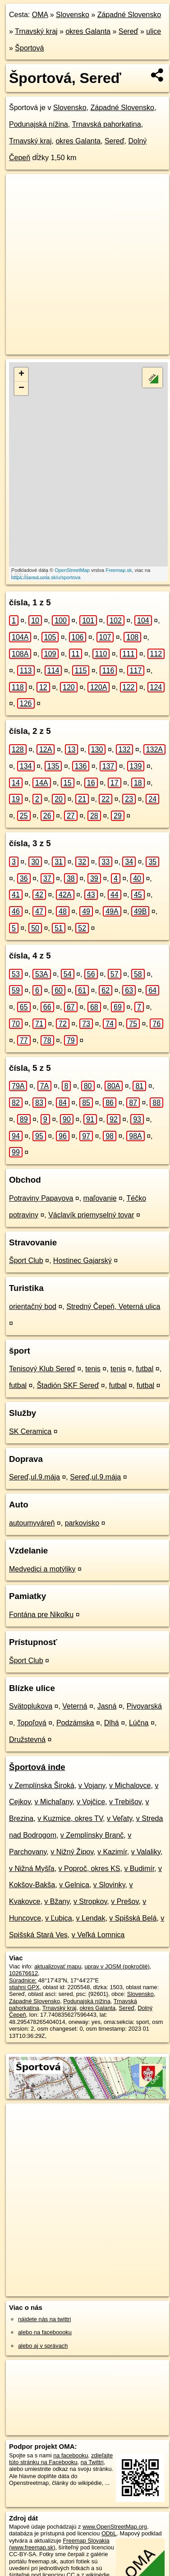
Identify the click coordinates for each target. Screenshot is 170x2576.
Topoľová (31, 1723)
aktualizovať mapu (57, 1966)
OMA (40, 14)
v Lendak (91, 1918)
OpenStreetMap (72, 570)
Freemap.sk (119, 570)
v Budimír (139, 1868)
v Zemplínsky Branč (92, 1835)
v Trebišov (125, 1802)
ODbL (108, 2533)
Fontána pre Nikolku (41, 1614)
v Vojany (91, 1785)
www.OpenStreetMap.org (115, 2526)
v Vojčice (91, 1802)
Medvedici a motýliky (42, 1569)
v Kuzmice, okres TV (70, 1818)
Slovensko (72, 14)
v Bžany (56, 1901)
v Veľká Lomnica (98, 1935)
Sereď (128, 31)
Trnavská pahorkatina (106, 124)
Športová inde (37, 1767)
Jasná (107, 1706)
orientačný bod (32, 1306)
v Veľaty (119, 1818)
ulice (153, 31)
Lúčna (139, 1723)
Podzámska (75, 1723)
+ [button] (21, 374)
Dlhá (111, 1723)
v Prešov (124, 1901)
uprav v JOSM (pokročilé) (116, 1966)
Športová (29, 48)
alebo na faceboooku (45, 2332)
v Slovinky (109, 1885)
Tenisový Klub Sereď (42, 1369)
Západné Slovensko (129, 14)
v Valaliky (146, 1852)
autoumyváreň (32, 1523)
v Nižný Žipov (72, 1852)
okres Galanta (87, 31)
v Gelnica (74, 1885)
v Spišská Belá (132, 1918)
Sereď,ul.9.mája (34, 1477)
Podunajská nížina (38, 124)
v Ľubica (58, 1918)
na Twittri (92, 2462)
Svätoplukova (30, 1706)
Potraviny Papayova (41, 1198)
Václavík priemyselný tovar (91, 1215)
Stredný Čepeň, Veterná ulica (113, 1306)
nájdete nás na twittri (44, 2319)
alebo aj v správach (43, 2345)
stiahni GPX (24, 1987)
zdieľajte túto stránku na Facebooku (61, 2458)
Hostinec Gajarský (82, 1260)
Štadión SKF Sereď (68, 1385)
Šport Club (26, 1260)
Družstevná (27, 1739)
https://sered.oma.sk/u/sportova (45, 577)
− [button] (21, 388)
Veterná (74, 1706)
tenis (93, 1369)
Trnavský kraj (36, 31)
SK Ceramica (30, 1431)
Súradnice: (23, 1980)
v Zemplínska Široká (41, 1785)
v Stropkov (90, 1901)
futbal (144, 1369)
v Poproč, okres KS (89, 1868)
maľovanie (100, 1198)
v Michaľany (54, 1802)
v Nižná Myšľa (32, 1868)
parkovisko (82, 1523)
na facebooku (70, 2455)
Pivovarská (144, 1706)
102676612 (23, 1973)
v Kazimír (112, 1852)
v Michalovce (130, 1785)
